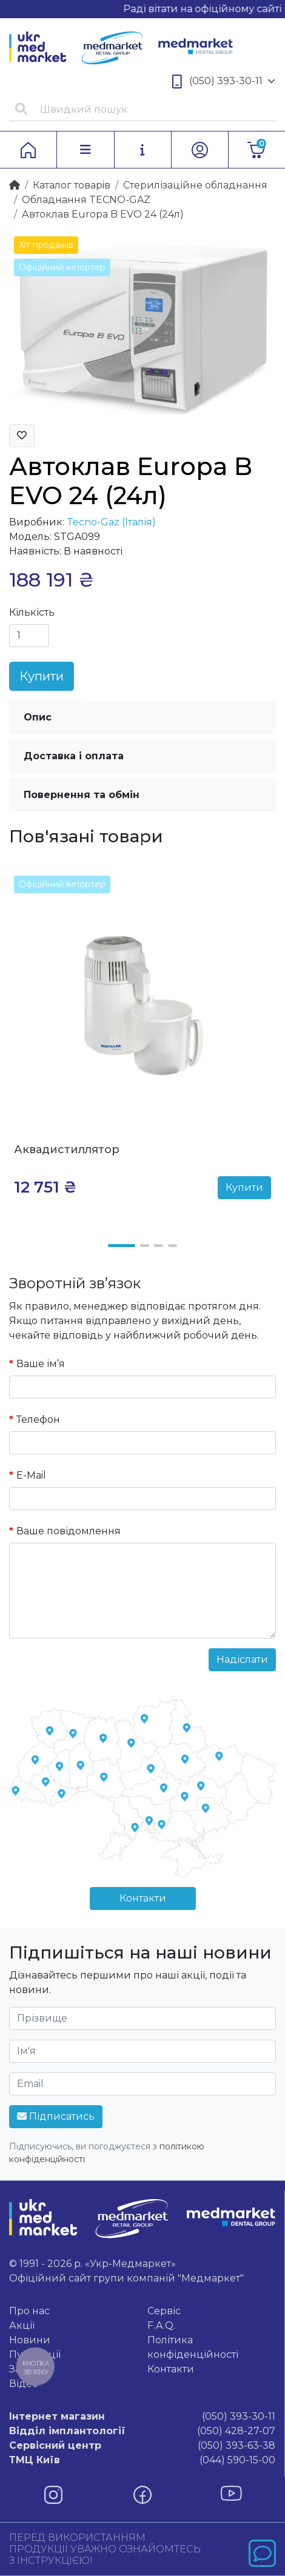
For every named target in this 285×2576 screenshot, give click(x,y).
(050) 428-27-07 (142, 2431)
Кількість (32, 612)
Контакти (142, 1898)
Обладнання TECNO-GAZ (86, 199)
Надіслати (242, 1659)
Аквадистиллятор (66, 1149)
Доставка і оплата (74, 756)
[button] (121, 1245)
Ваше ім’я (40, 1364)
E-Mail (31, 1475)
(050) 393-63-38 (142, 2445)
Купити (41, 676)
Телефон (38, 1419)
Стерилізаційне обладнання (195, 185)
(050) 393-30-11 (223, 81)
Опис (38, 717)
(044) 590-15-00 (142, 2460)
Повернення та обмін (81, 794)
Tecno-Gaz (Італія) (111, 522)
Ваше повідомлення (68, 1531)
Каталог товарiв (71, 185)
